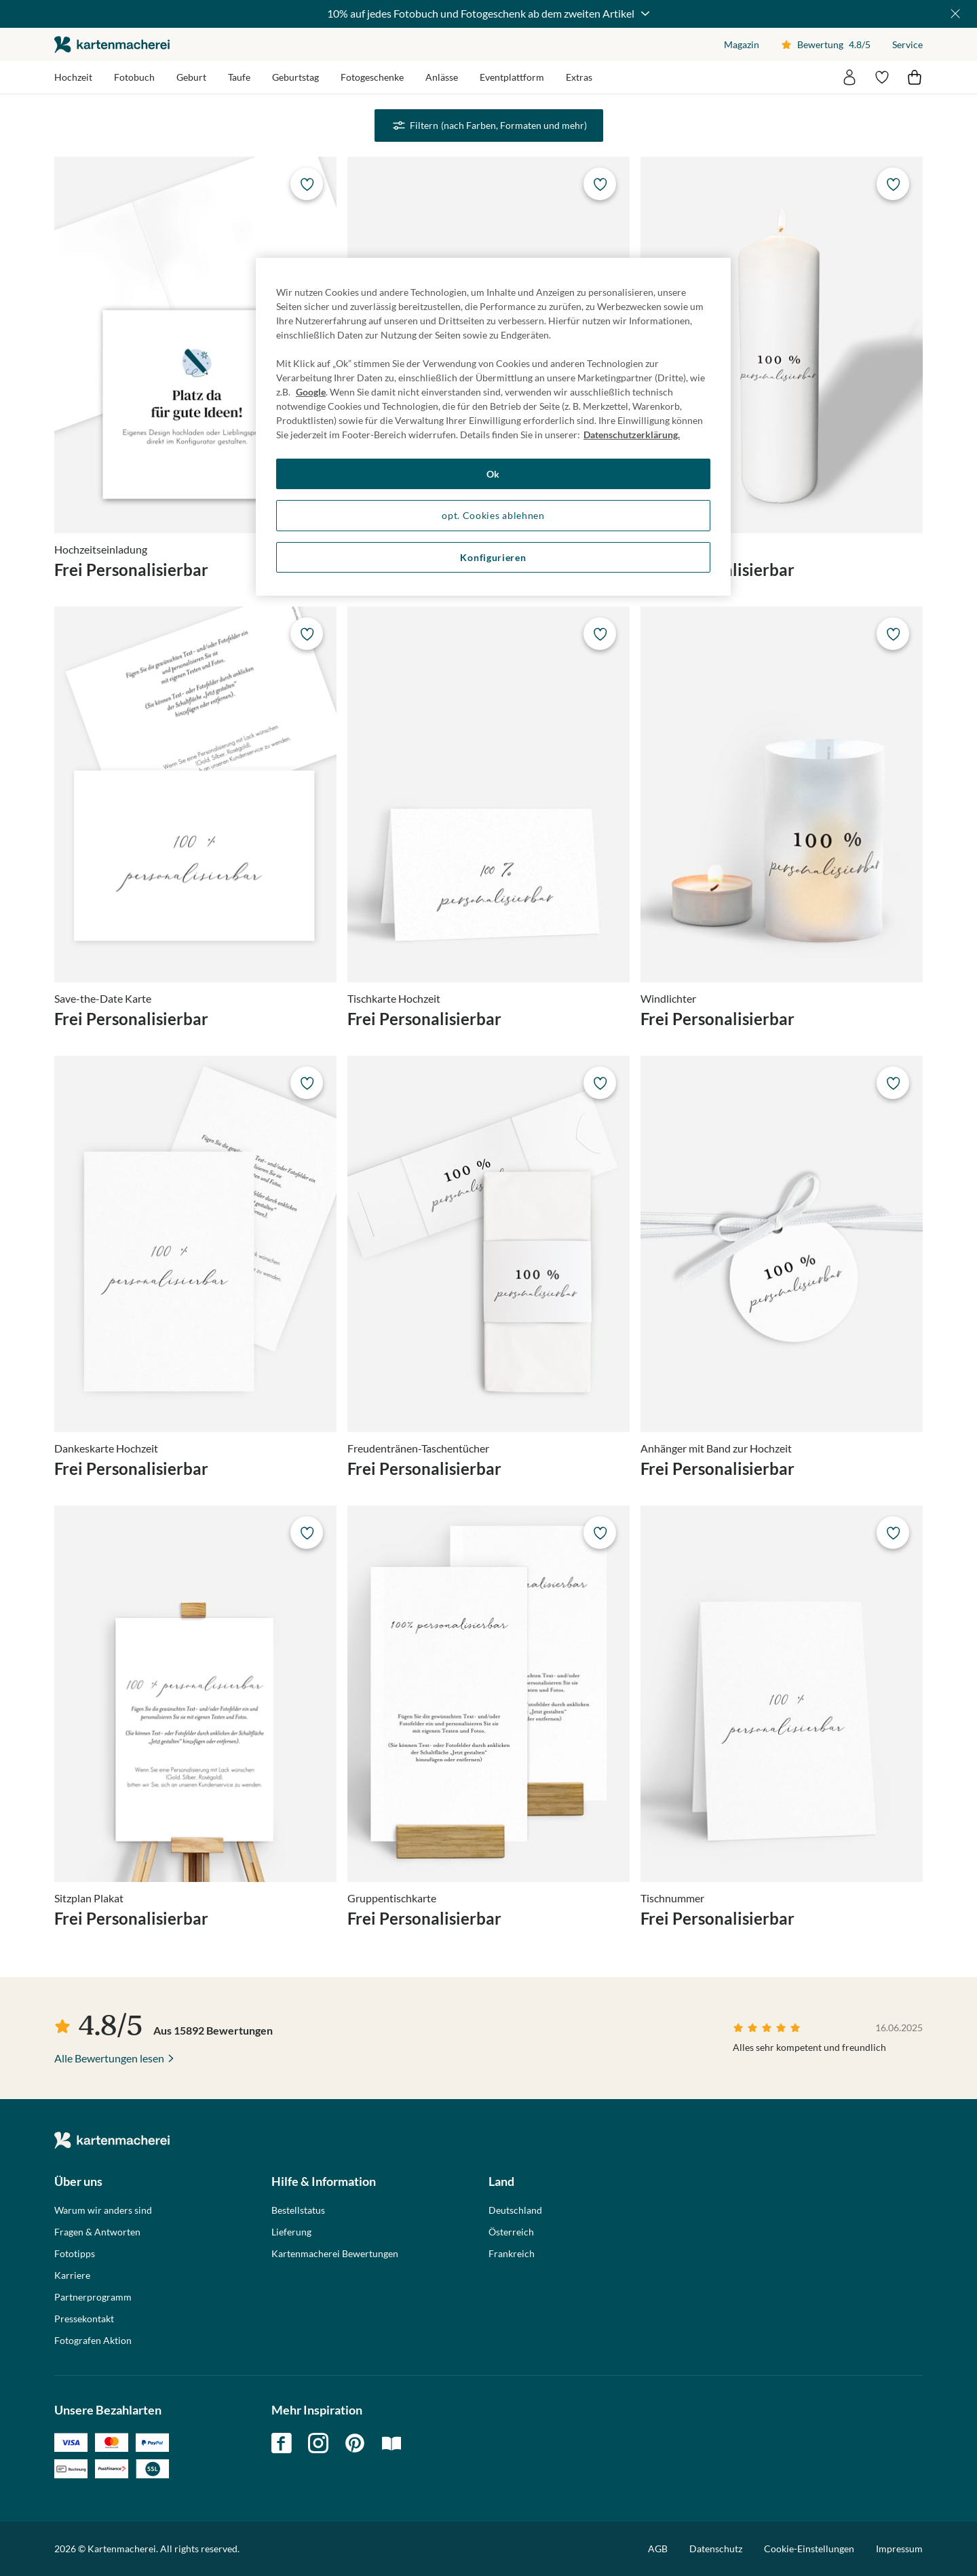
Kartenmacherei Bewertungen (334, 2253)
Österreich (511, 2232)
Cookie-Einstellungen (809, 2548)
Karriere (72, 2275)
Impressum (899, 2548)
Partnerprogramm (93, 2297)
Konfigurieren (493, 557)
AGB (658, 2548)
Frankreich (511, 2253)
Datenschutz (715, 2548)
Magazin (741, 44)
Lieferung (291, 2232)
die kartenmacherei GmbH (112, 44)
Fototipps (74, 2253)
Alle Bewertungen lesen (109, 2058)
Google (311, 392)
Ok (493, 474)
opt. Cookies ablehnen (493, 515)
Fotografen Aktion (93, 2340)
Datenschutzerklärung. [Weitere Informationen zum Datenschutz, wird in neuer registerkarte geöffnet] (631, 434)
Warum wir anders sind (103, 2210)
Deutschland (515, 2210)
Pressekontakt (84, 2318)
